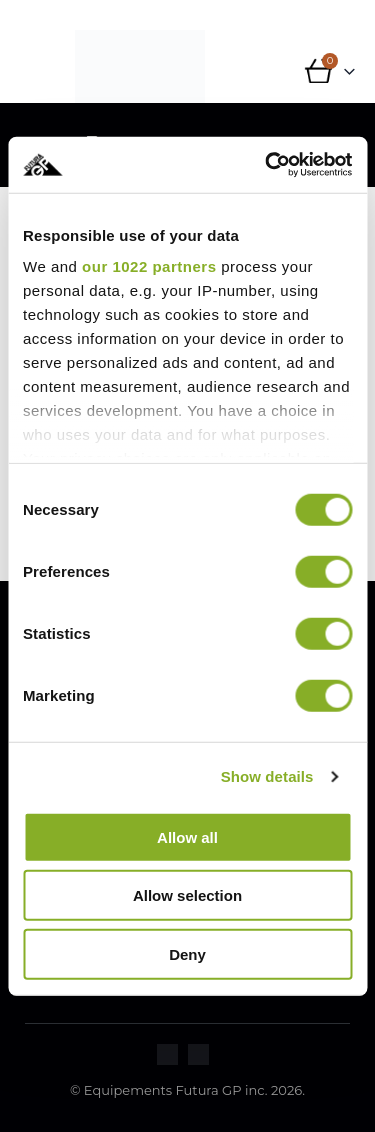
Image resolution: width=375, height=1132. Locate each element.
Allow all (187, 836)
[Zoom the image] (167, 1056)
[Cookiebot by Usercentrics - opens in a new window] (267, 165)
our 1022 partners (149, 266)
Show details (267, 776)
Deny (187, 953)
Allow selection (187, 895)
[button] (37, 79)
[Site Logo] (140, 66)
